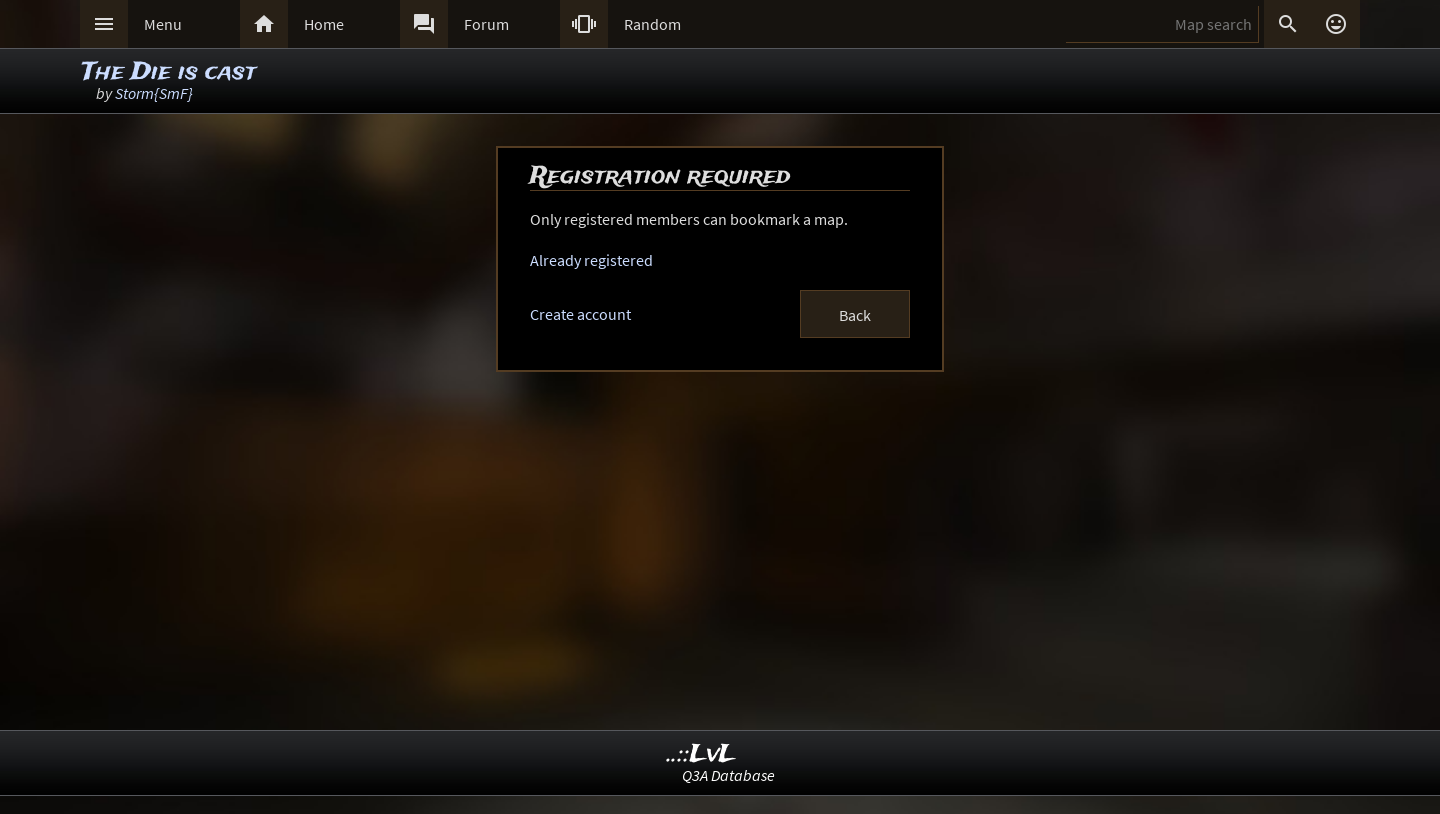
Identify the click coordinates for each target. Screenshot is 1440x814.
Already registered (591, 260)
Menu (163, 24)
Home (324, 24)
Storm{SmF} (154, 93)
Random (652, 24)
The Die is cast (169, 72)
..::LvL (701, 754)
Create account (580, 314)
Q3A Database (728, 775)
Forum (486, 24)
